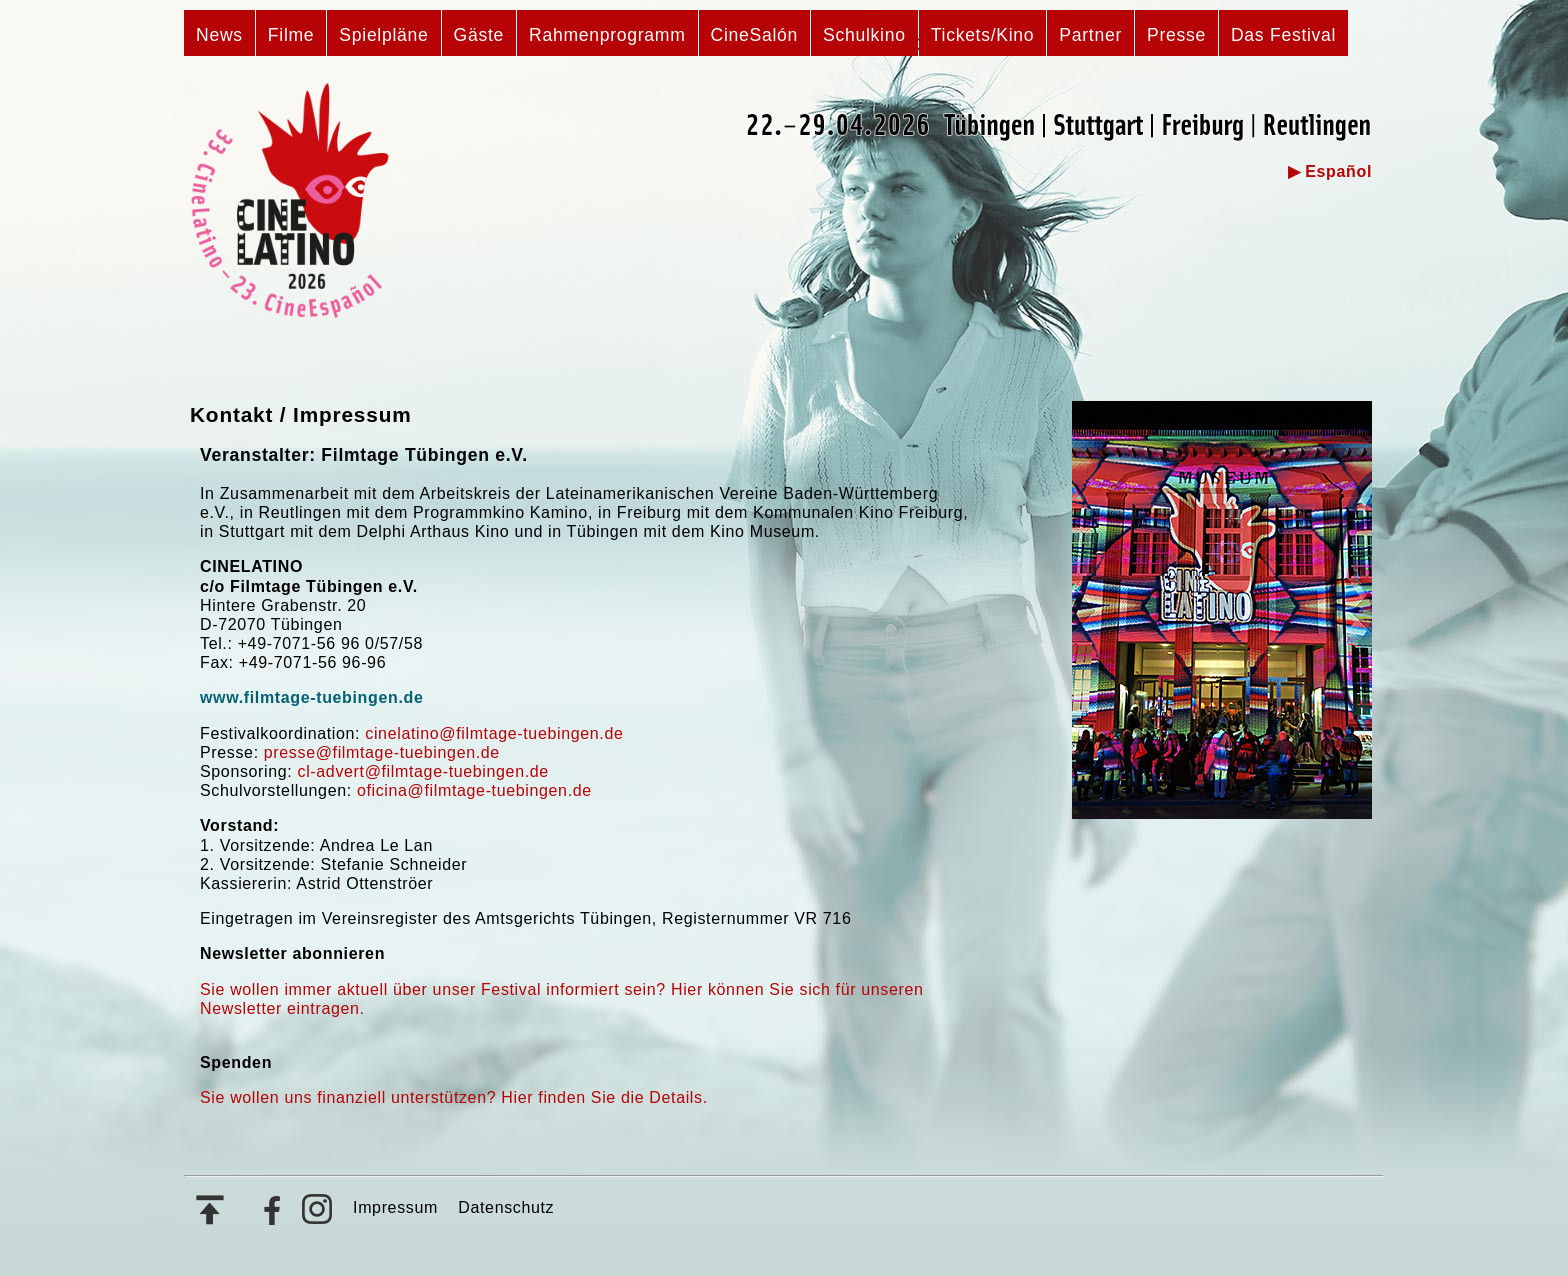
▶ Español (1330, 171)
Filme (291, 35)
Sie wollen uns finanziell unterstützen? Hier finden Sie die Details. (454, 1097)
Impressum (395, 1207)
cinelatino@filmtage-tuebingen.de (494, 733)
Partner (1090, 35)
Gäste (479, 35)
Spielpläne (383, 35)
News (219, 35)
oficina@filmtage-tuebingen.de (474, 790)
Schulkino (864, 35)
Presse (1176, 35)
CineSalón (755, 35)
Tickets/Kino (983, 35)
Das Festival (1283, 35)
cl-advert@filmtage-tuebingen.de (423, 771)
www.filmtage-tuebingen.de (311, 697)
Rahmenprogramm (607, 35)
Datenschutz (506, 1207)
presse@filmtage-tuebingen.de (382, 752)
